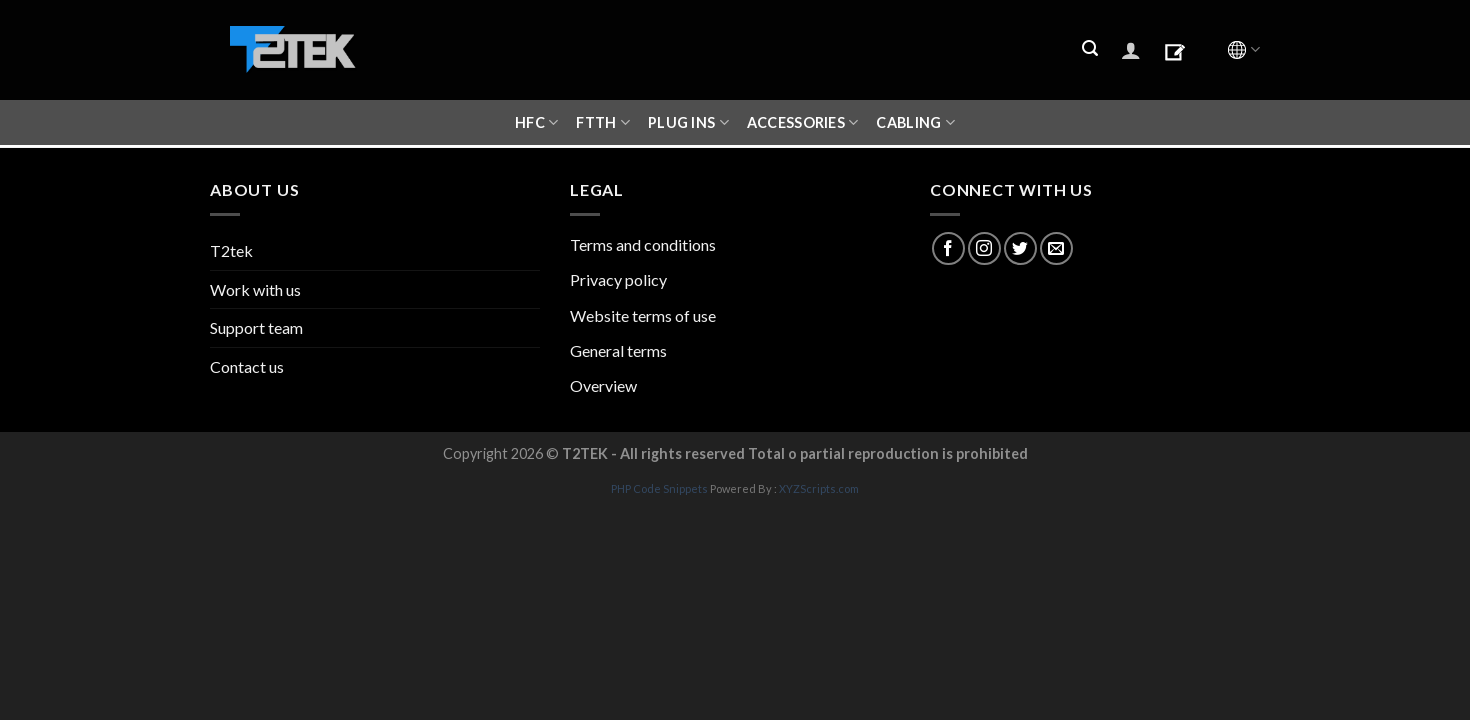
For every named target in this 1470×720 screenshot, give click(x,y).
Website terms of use (643, 315)
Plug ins (688, 122)
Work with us (255, 289)
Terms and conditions (643, 244)
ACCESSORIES (803, 122)
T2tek (231, 250)
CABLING (915, 122)
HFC (536, 122)
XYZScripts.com (819, 488)
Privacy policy (618, 279)
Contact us (247, 366)
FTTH (603, 122)
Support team (256, 327)
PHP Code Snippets (659, 488)
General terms (618, 350)
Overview (603, 385)
